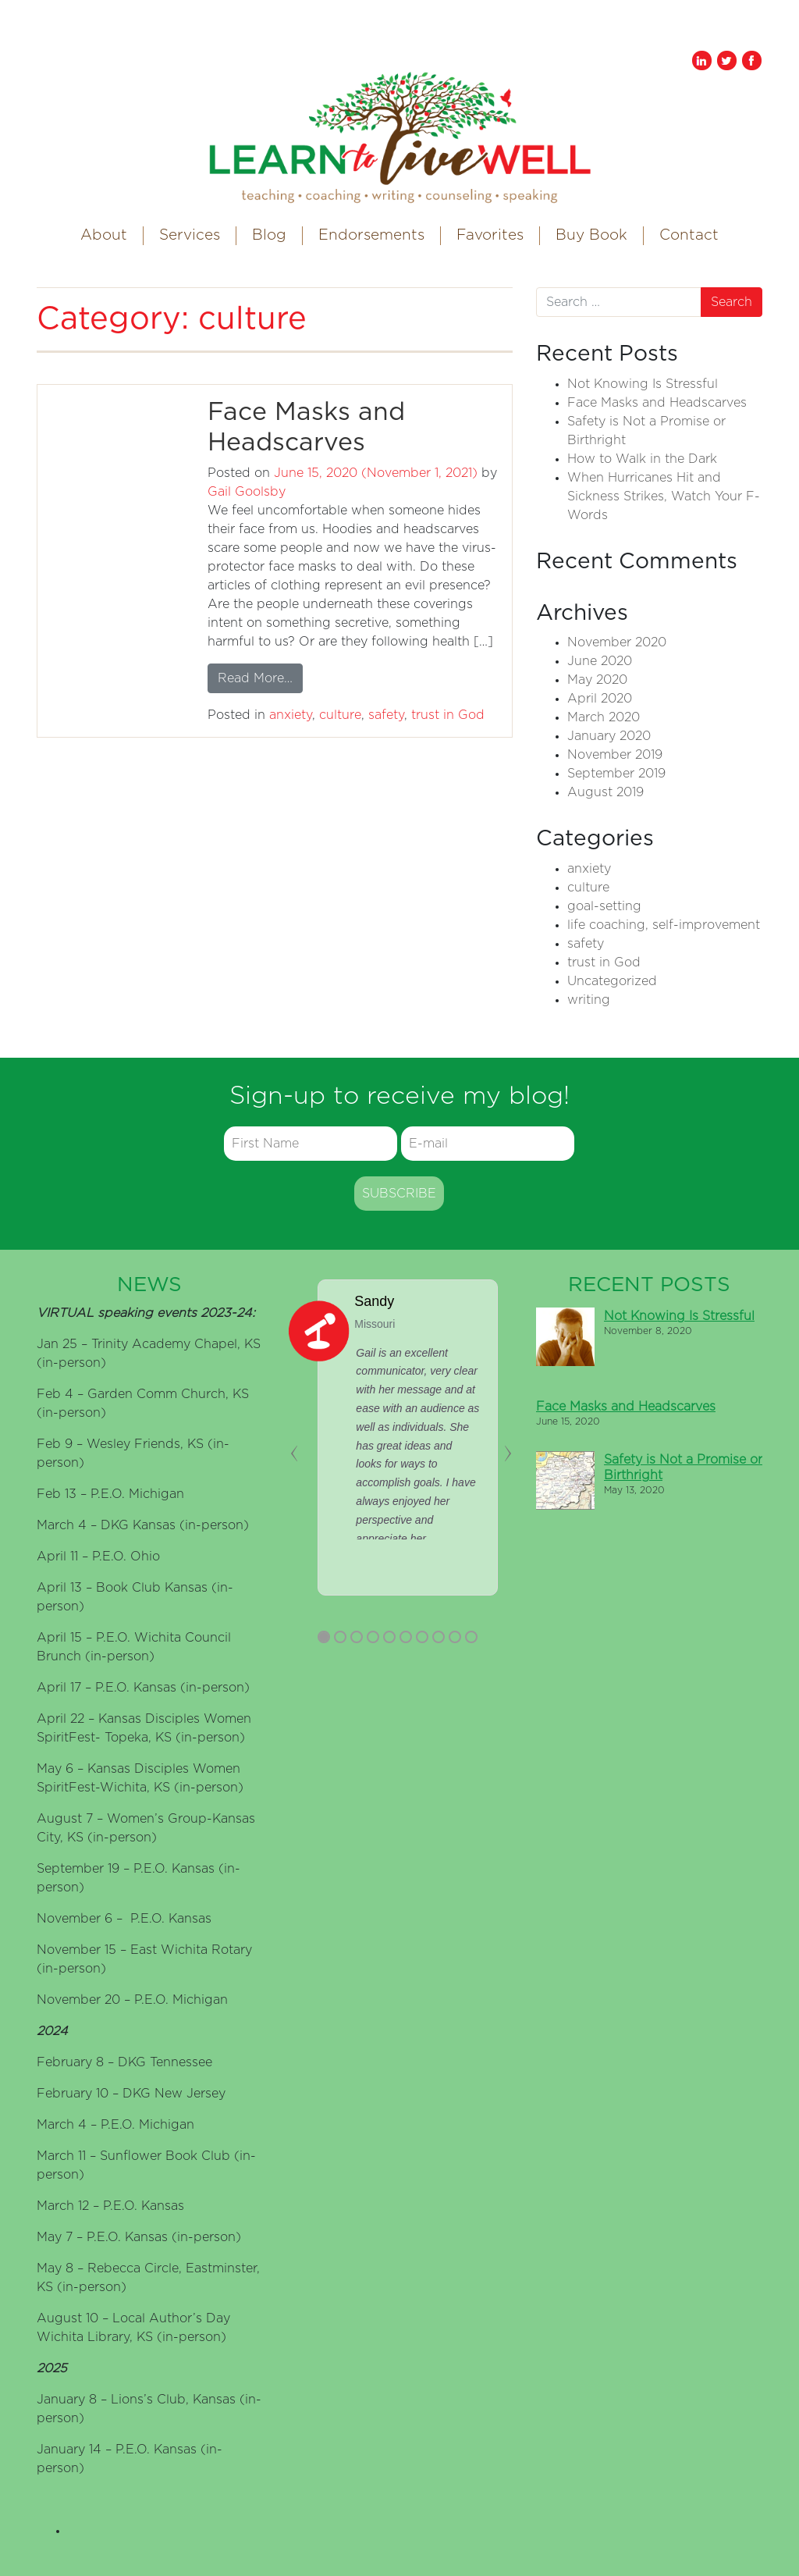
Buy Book (591, 235)
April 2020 (599, 698)
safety (386, 715)
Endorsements (371, 235)
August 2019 (605, 792)
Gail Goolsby (247, 492)
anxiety (290, 715)
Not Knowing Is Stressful (642, 384)
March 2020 (603, 717)
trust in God (448, 715)
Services (189, 235)
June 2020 (599, 661)
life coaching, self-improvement (663, 925)
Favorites (490, 235)
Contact (689, 235)
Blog (269, 235)
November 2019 (614, 755)
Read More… (260, 676)
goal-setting (604, 906)
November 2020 (616, 642)
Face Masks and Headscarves (657, 403)
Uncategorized (612, 981)
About (103, 235)
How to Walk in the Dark (642, 459)
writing (588, 1000)
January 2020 (609, 736)
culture (340, 715)
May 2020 (597, 680)
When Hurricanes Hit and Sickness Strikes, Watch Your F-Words (663, 496)
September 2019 (616, 773)
